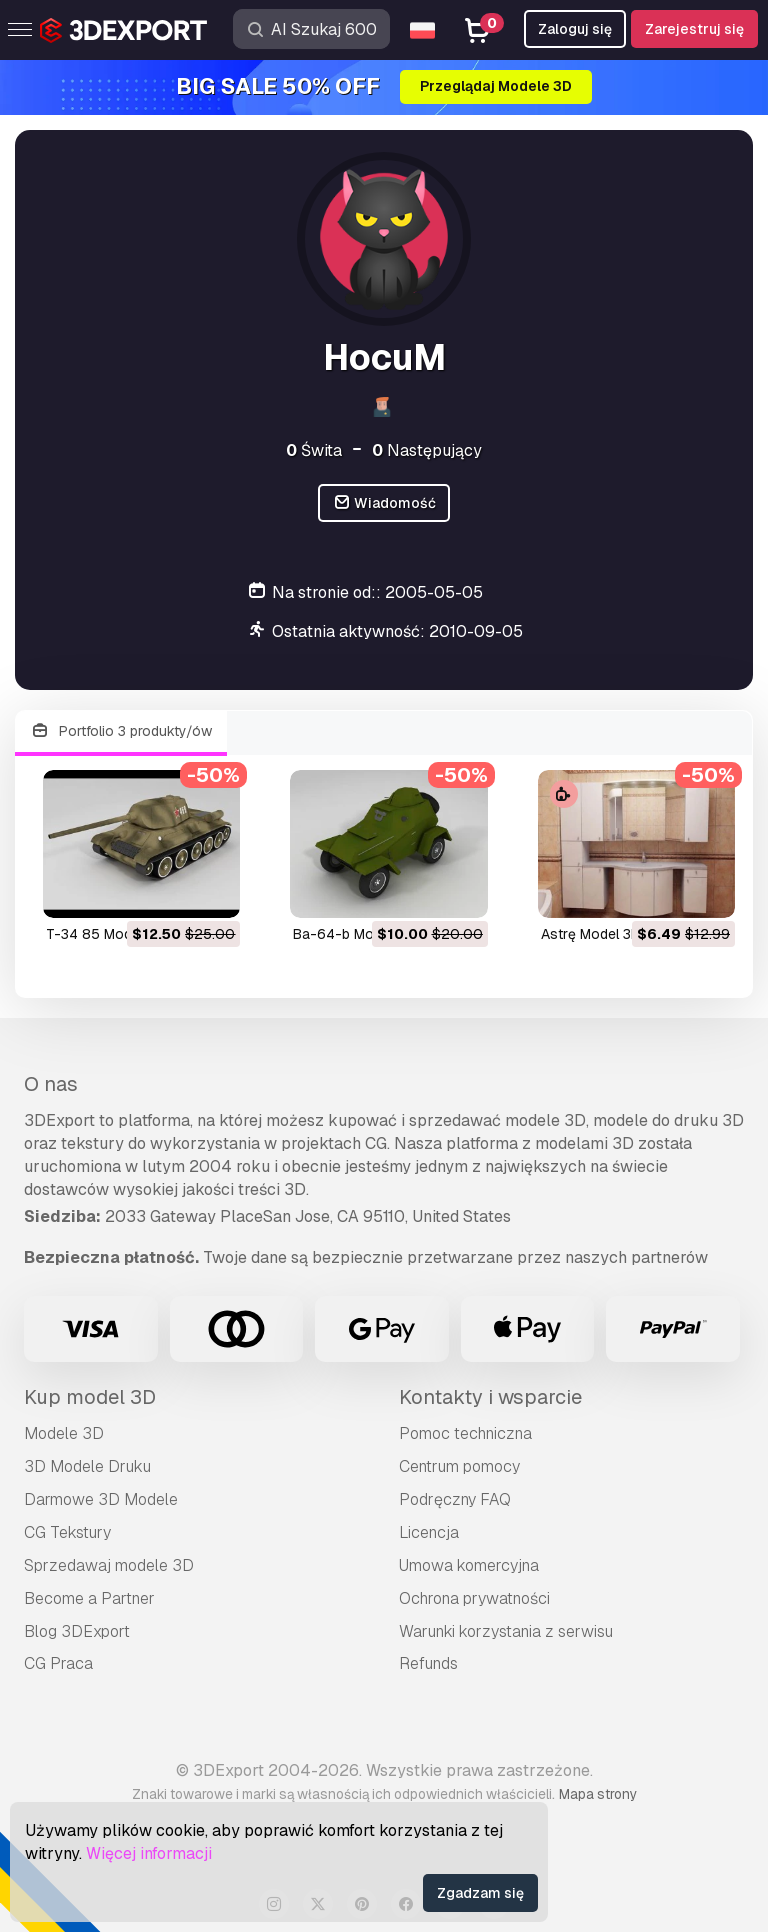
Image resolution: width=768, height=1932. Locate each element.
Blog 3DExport (77, 1631)
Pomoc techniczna (465, 1433)
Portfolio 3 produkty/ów (121, 731)
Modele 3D (64, 1433)
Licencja (429, 1532)
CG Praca (58, 1663)
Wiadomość (384, 503)
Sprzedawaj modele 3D (109, 1565)
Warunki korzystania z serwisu (506, 1631)
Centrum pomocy (459, 1466)
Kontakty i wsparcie (490, 1397)
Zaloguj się (575, 29)
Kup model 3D (90, 1397)
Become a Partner (89, 1598)
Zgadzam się (480, 1893)
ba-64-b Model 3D (354, 934)
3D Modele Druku (87, 1466)
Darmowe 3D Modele (101, 1499)
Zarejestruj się (694, 29)
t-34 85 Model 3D (105, 934)
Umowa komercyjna (469, 1565)
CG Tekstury (67, 1532)
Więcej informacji (149, 1853)
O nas (51, 1084)
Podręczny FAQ (455, 1499)
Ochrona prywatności (474, 1598)
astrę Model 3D (591, 934)
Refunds (428, 1663)
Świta (314, 450)
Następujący (427, 450)
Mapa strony (598, 1794)
